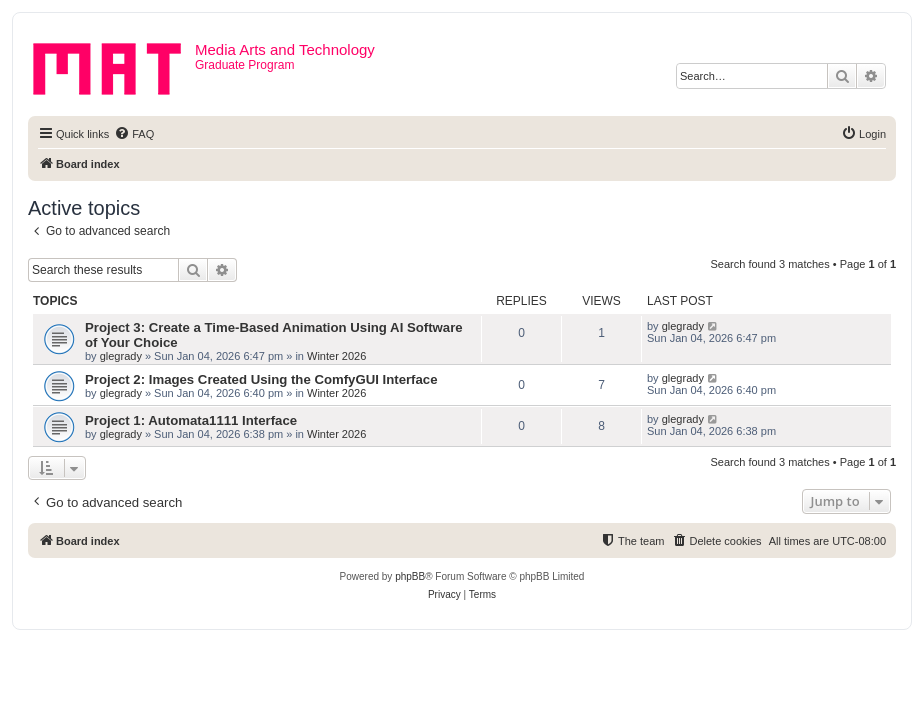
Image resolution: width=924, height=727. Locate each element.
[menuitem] (134, 134)
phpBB (410, 576)
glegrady (121, 356)
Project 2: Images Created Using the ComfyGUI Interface (261, 379)
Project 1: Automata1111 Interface (191, 420)
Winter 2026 (336, 356)
